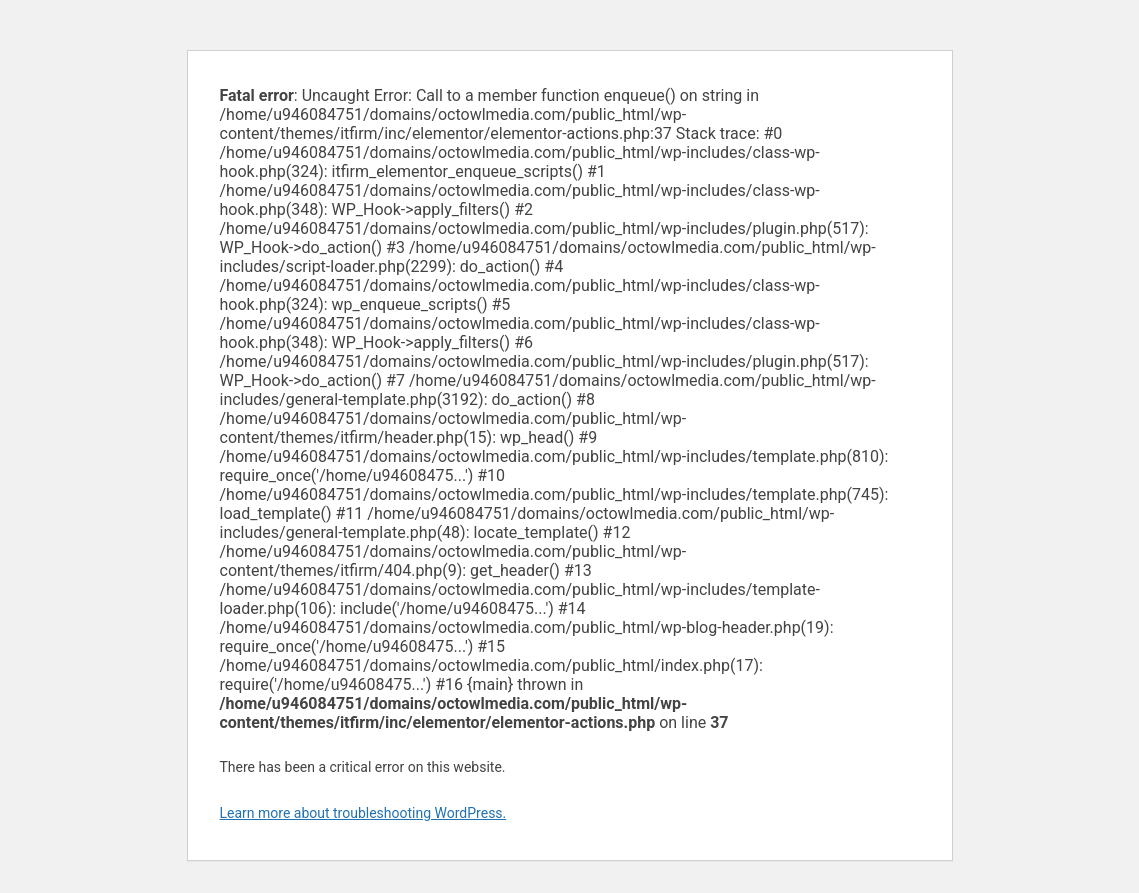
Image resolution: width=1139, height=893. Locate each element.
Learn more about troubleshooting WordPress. (363, 813)
